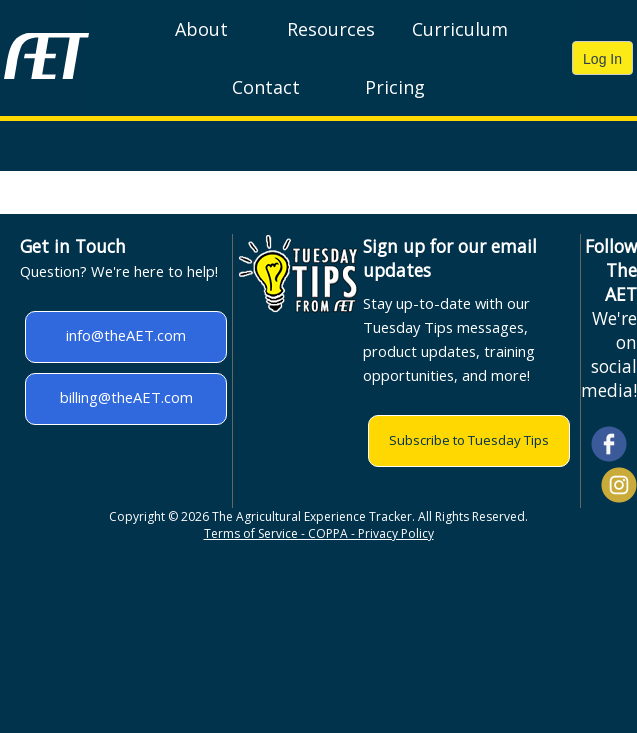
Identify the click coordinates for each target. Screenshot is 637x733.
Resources (331, 29)
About (201, 29)
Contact (266, 87)
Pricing (395, 87)
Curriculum (460, 29)
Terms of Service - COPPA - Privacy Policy (319, 533)
